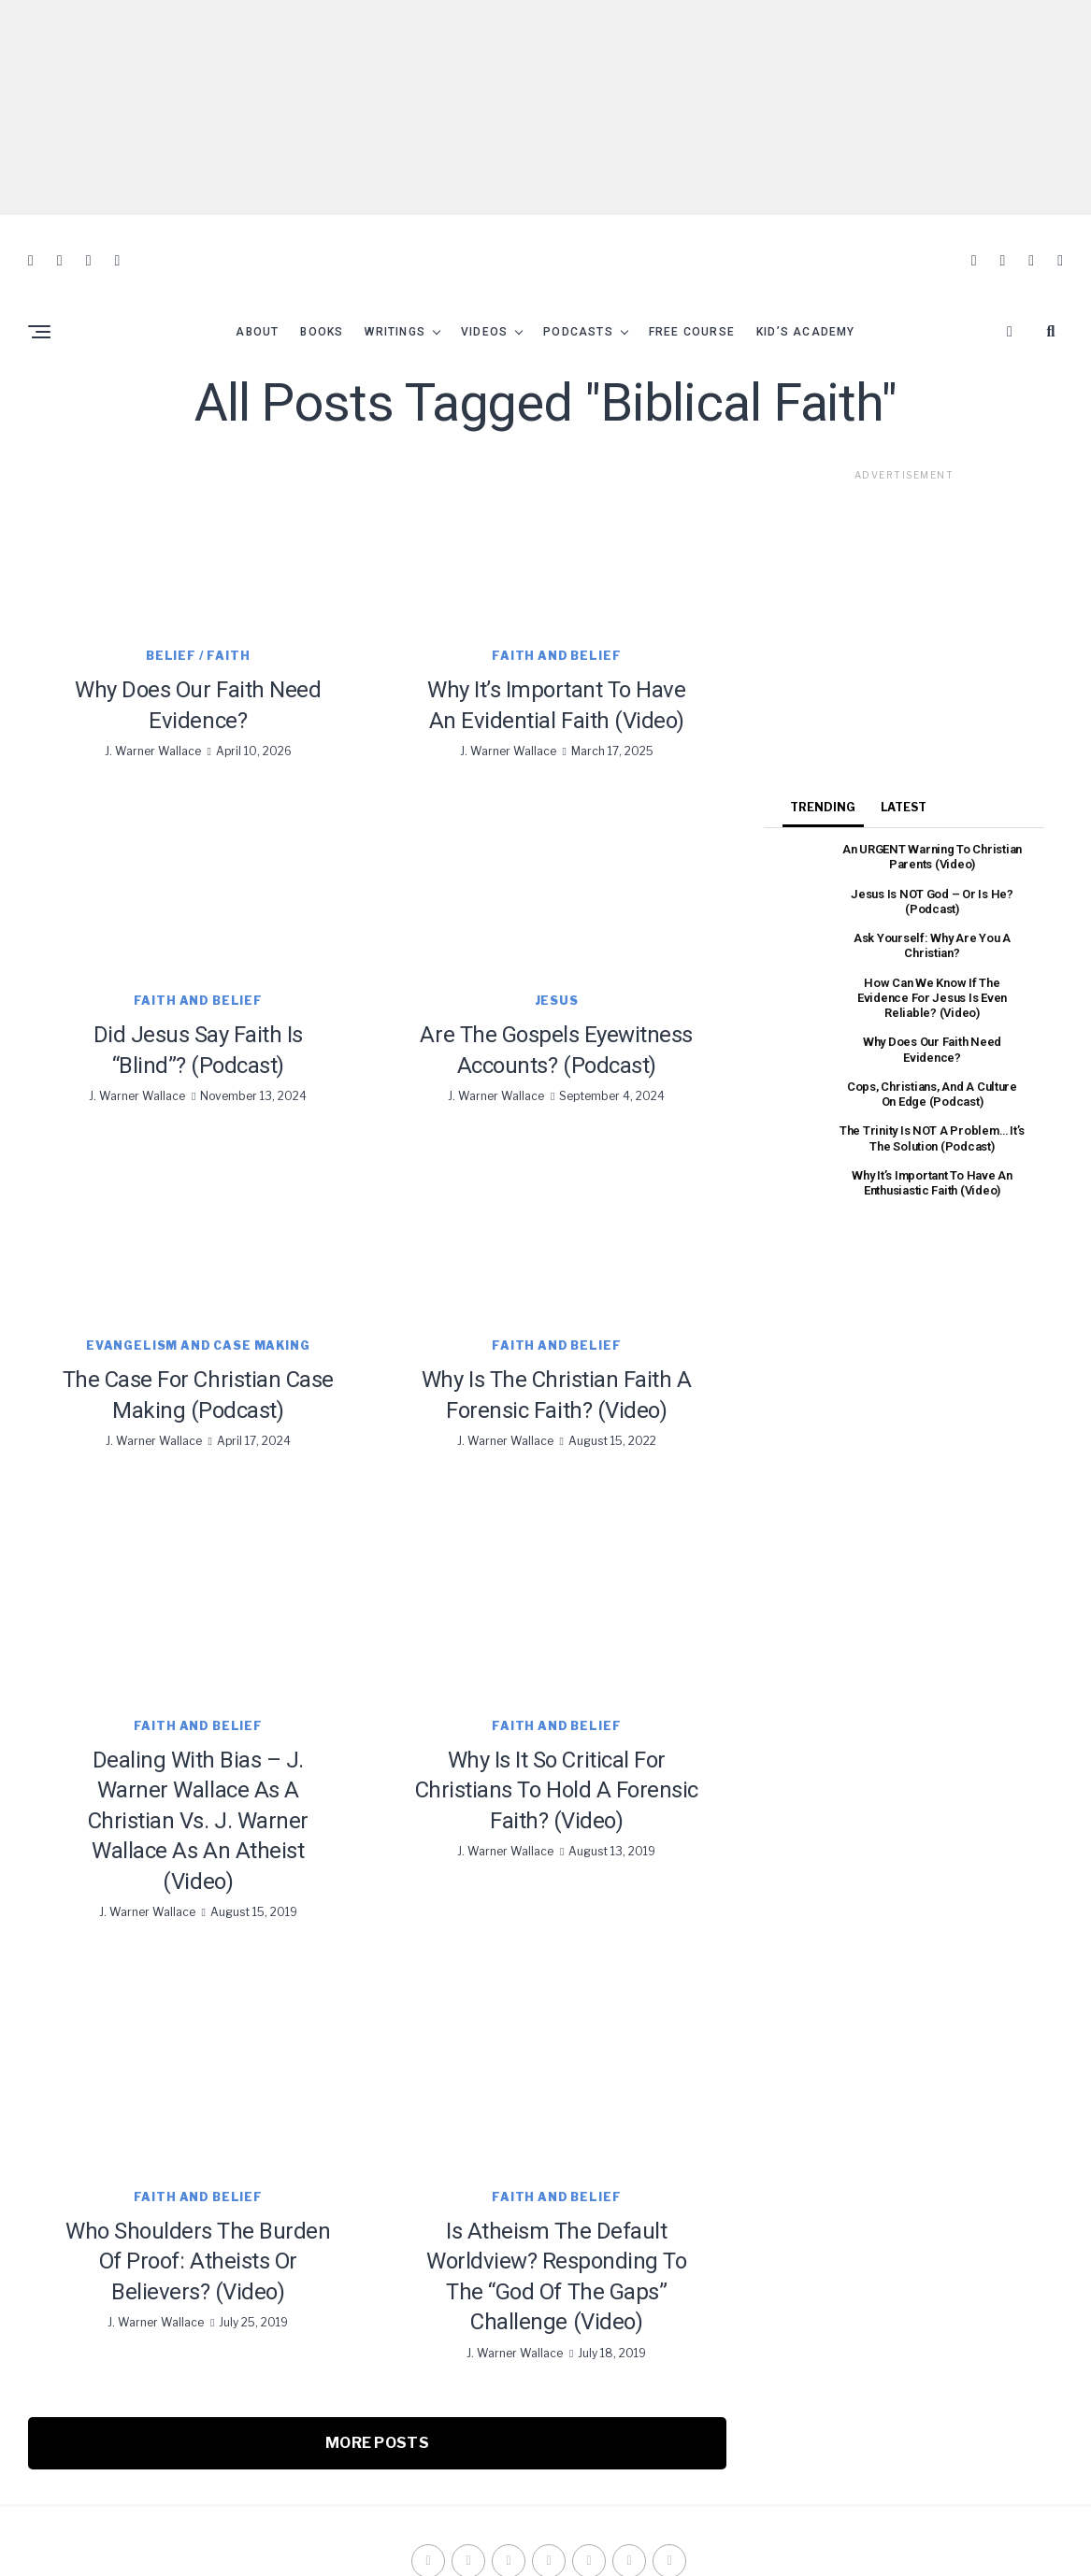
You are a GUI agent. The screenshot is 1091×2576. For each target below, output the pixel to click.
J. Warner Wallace (153, 720)
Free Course (692, 301)
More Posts (377, 2412)
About (257, 301)
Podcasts (578, 301)
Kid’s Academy (805, 301)
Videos (484, 301)
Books (321, 301)
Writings (395, 301)
